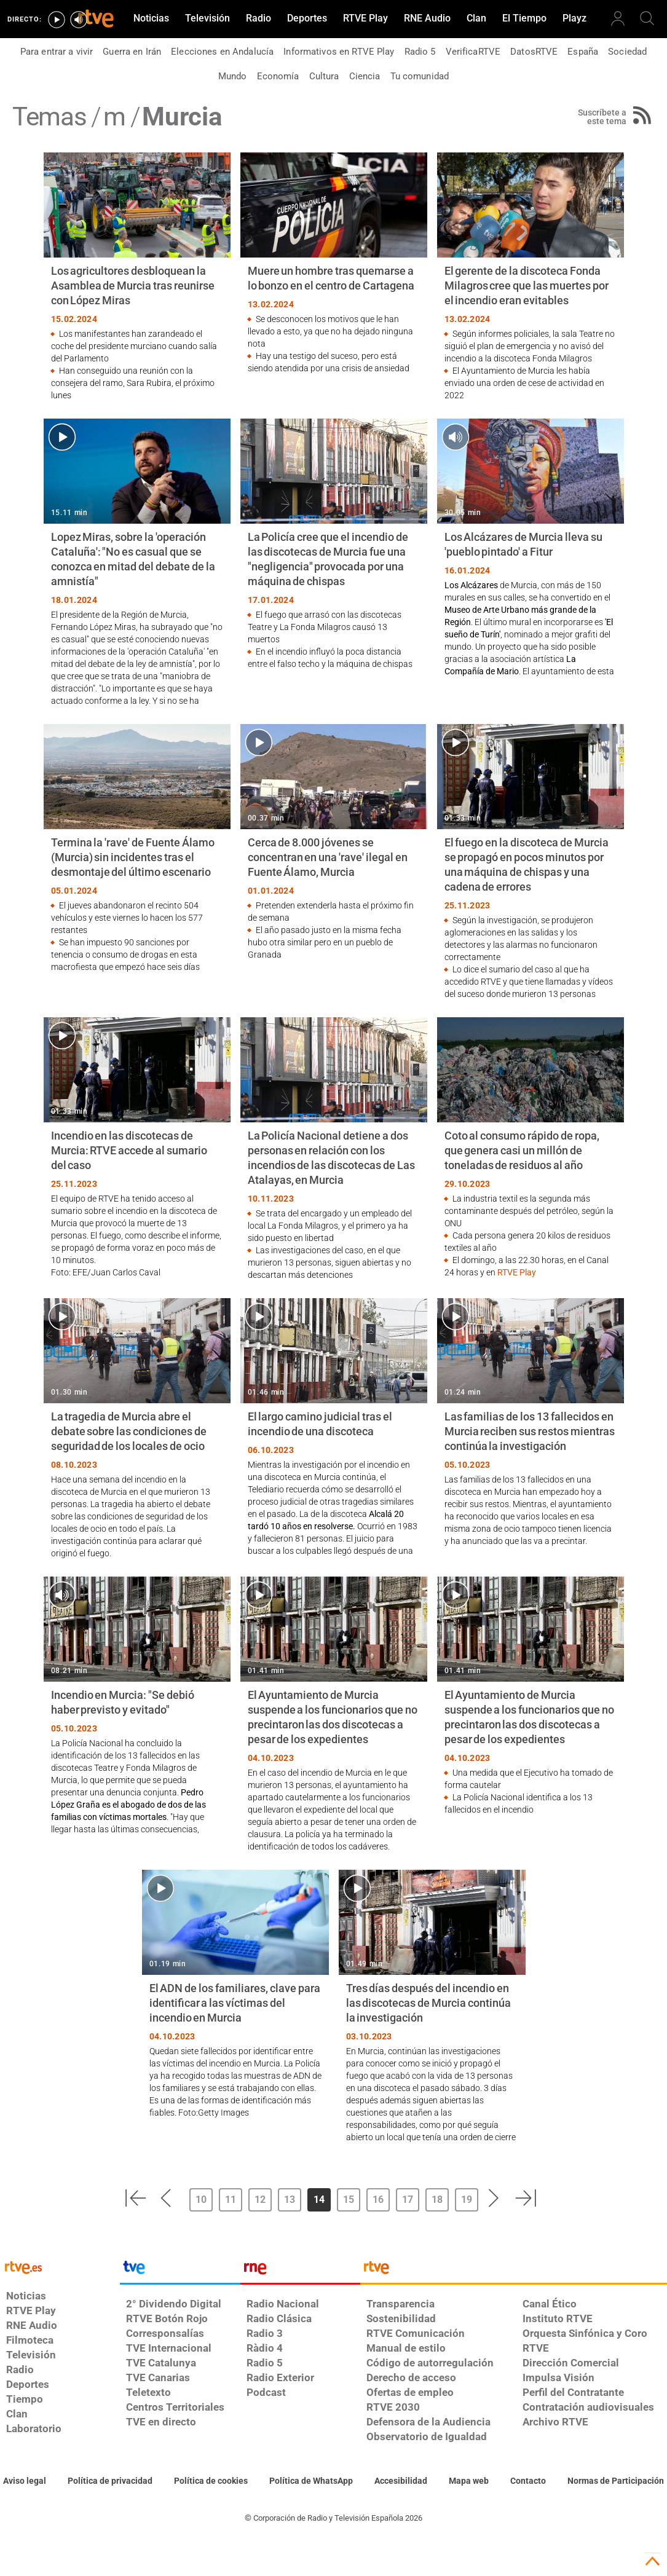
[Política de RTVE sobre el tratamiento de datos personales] (110, 2481)
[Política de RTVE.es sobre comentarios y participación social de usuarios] (615, 2481)
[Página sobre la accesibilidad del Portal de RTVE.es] (400, 2481)
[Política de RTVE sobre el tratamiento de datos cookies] (211, 2481)
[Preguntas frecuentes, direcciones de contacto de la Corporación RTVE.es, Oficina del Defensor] (528, 2481)
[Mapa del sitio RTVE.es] (469, 2481)
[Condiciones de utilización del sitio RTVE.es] (24, 2481)
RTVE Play (516, 1272)
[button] (135, 2198)
